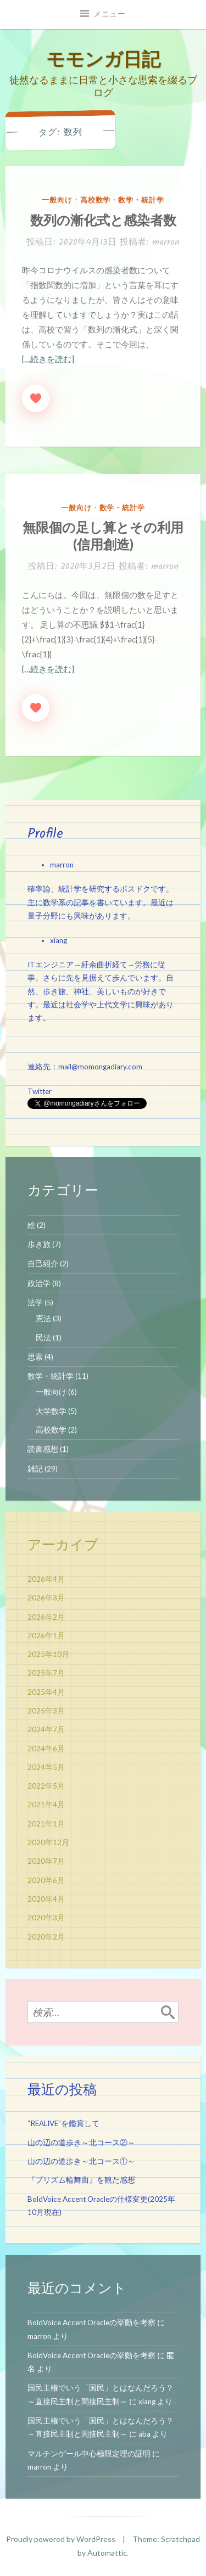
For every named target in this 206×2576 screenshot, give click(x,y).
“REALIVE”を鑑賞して (63, 2123)
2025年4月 (46, 1692)
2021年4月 (46, 1804)
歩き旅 (39, 1244)
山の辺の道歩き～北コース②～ (81, 2142)
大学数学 (51, 1411)
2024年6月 (46, 1748)
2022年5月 (46, 1786)
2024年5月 (46, 1767)
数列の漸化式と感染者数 (103, 220)
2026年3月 (46, 1597)
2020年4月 (46, 1899)
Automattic (107, 2552)
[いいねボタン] (35, 398)
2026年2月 (46, 1617)
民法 (43, 1337)
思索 (35, 1356)
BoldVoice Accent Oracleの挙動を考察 (91, 2322)
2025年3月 (46, 1710)
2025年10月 (48, 1654)
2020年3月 (46, 1917)
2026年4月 (46, 1579)
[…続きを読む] (48, 359)
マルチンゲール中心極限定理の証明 (89, 2453)
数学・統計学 (141, 199)
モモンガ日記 (103, 58)
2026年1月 (46, 1635)
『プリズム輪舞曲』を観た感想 (81, 2179)
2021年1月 (46, 1823)
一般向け (57, 199)
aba (144, 2434)
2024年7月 (46, 1729)
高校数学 (95, 199)
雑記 (35, 1468)
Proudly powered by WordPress (60, 2539)
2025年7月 (46, 1673)
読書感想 (42, 1449)
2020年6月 (46, 1880)
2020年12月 (48, 1842)
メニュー (109, 14)
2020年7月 (46, 1861)
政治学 (39, 1283)
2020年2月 (46, 1936)
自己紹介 (42, 1263)
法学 (35, 1302)
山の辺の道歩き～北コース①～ (81, 2161)
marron (166, 242)
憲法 (43, 1318)
